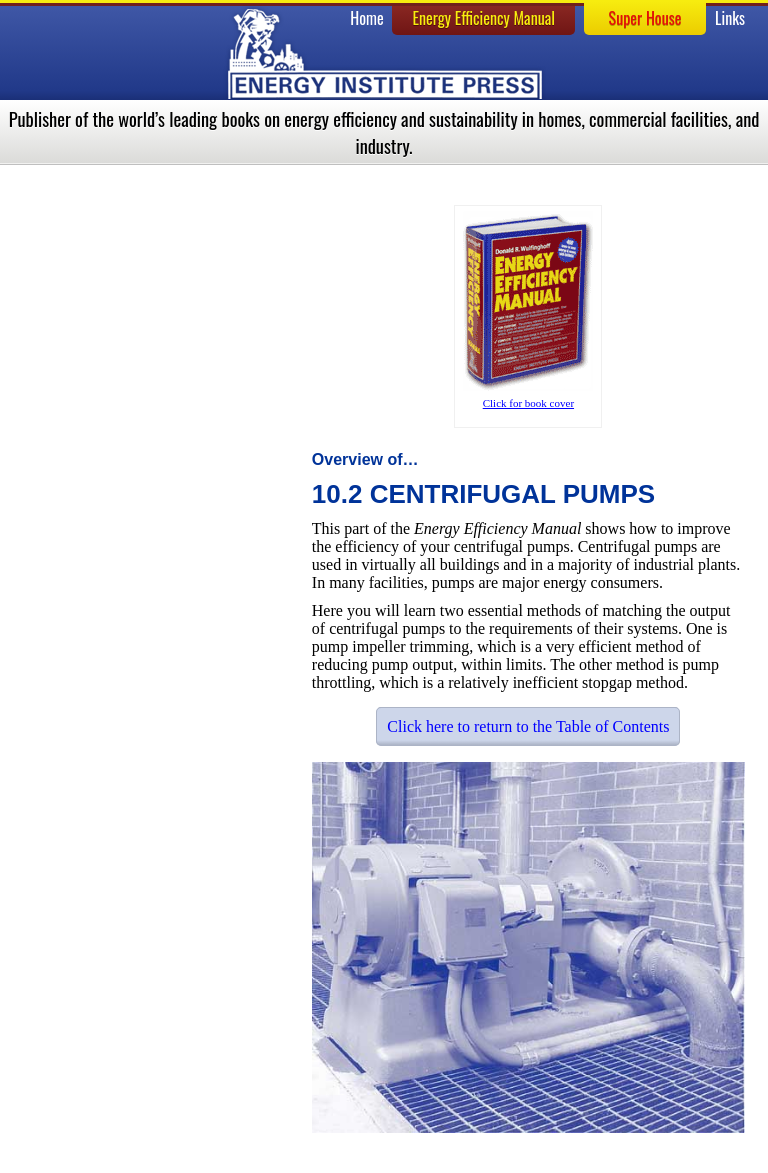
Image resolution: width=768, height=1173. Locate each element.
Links (730, 18)
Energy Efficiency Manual (483, 18)
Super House (645, 18)
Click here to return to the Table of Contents (528, 726)
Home (366, 18)
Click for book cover (528, 403)
